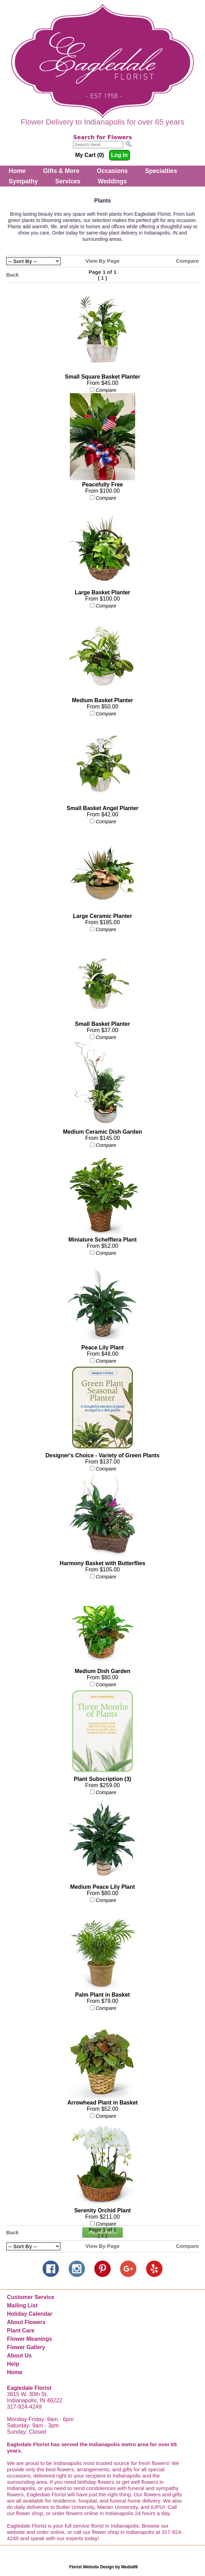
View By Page (102, 261)
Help (13, 2364)
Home (17, 170)
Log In (119, 155)
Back (12, 275)
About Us (19, 2356)
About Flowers (26, 2322)
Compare (187, 261)
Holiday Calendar (29, 2314)
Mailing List (22, 2305)
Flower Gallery (26, 2347)
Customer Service (30, 2297)
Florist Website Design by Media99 (103, 2567)
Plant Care (20, 2330)
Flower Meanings (29, 2339)
